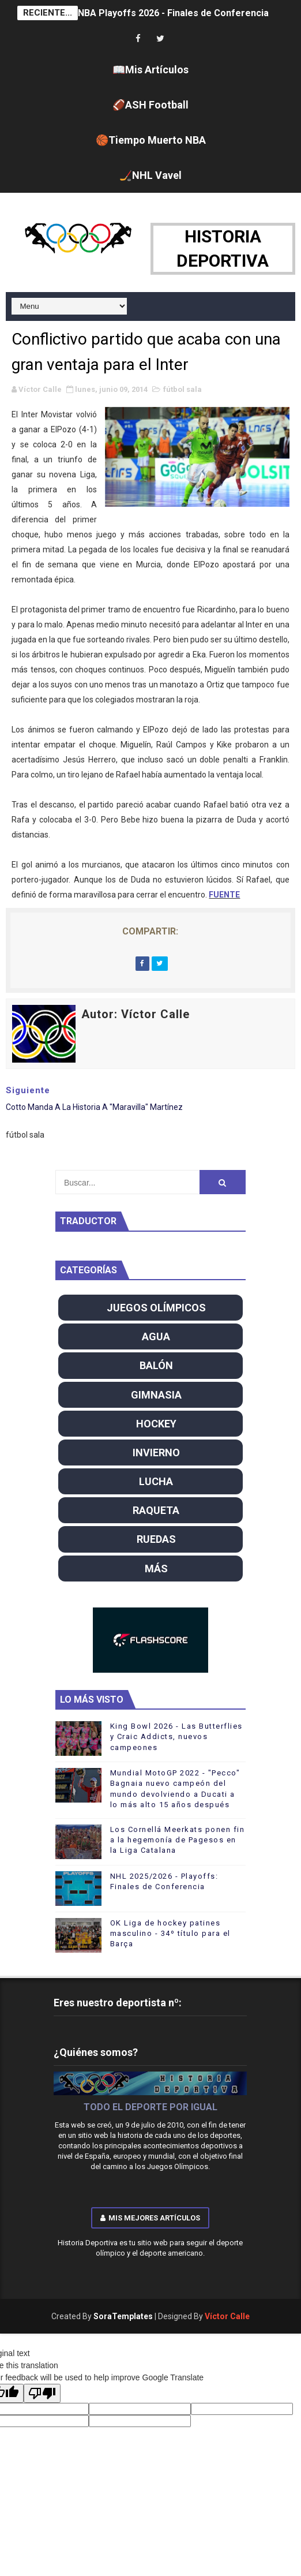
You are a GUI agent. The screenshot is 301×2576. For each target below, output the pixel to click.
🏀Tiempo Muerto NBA (151, 140)
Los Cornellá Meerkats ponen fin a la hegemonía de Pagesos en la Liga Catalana (177, 1840)
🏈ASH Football (150, 105)
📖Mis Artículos (150, 69)
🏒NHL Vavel (150, 175)
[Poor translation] (42, 2393)
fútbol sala (182, 389)
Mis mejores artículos (150, 2218)
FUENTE (224, 894)
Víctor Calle (227, 2316)
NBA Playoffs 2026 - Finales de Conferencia (173, 13)
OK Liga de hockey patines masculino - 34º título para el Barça (170, 1933)
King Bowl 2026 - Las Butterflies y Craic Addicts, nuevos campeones (176, 1736)
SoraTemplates (123, 2316)
